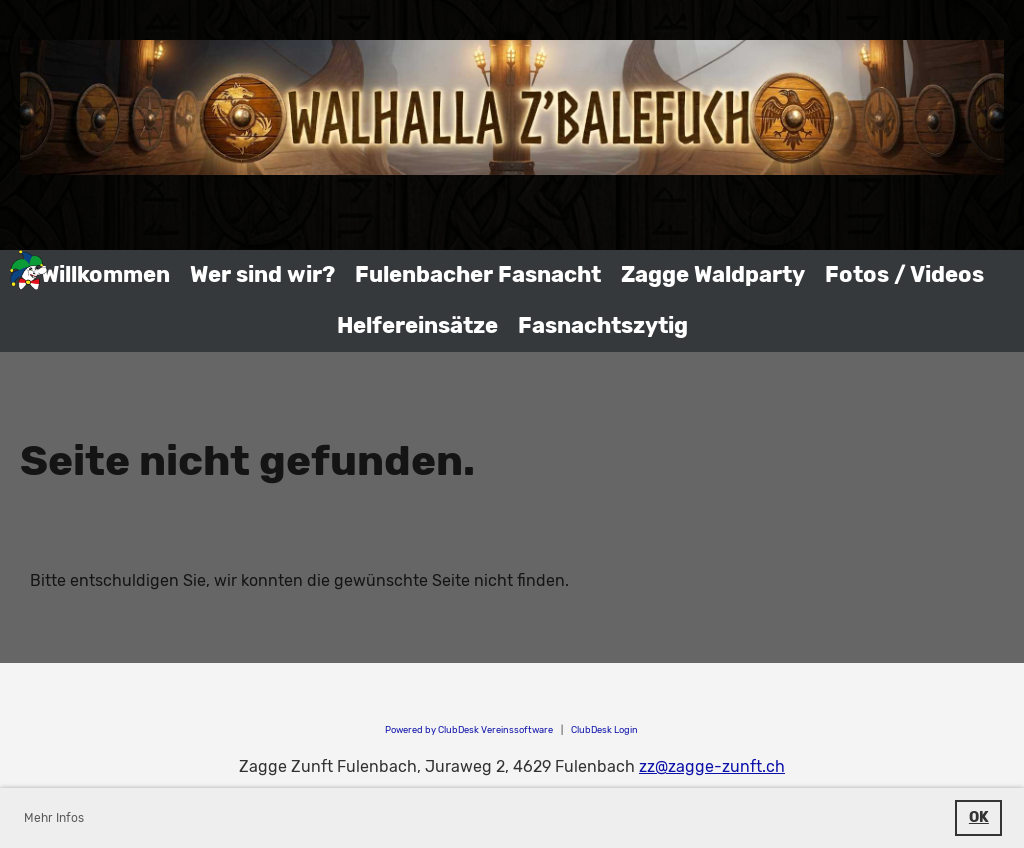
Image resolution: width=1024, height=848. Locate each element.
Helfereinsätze (417, 325)
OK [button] (979, 817)
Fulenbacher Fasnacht (478, 274)
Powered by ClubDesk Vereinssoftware (469, 729)
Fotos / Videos (904, 274)
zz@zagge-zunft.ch (712, 766)
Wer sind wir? (262, 274)
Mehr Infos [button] (54, 818)
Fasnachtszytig (603, 325)
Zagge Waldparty (713, 274)
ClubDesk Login (604, 729)
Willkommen (105, 274)
